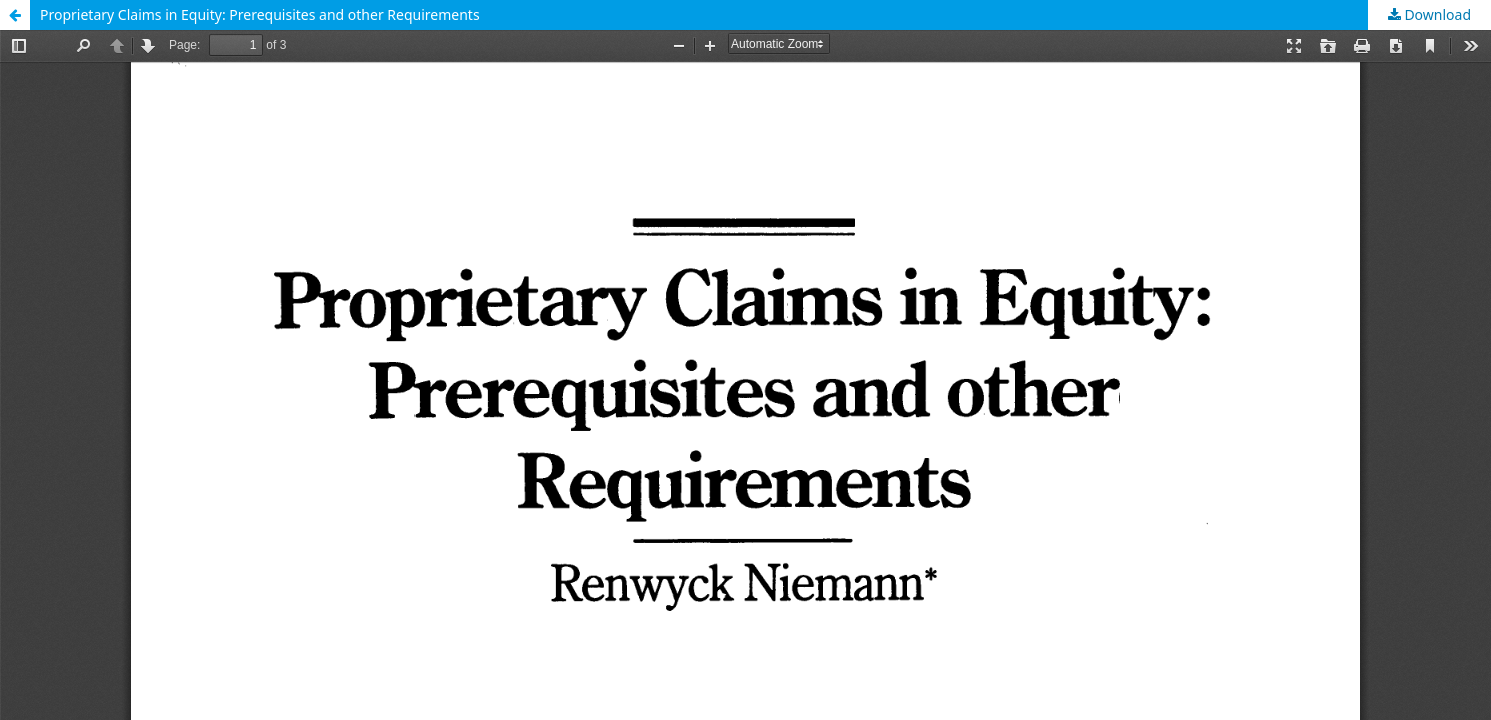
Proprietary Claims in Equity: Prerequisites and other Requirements (260, 14)
